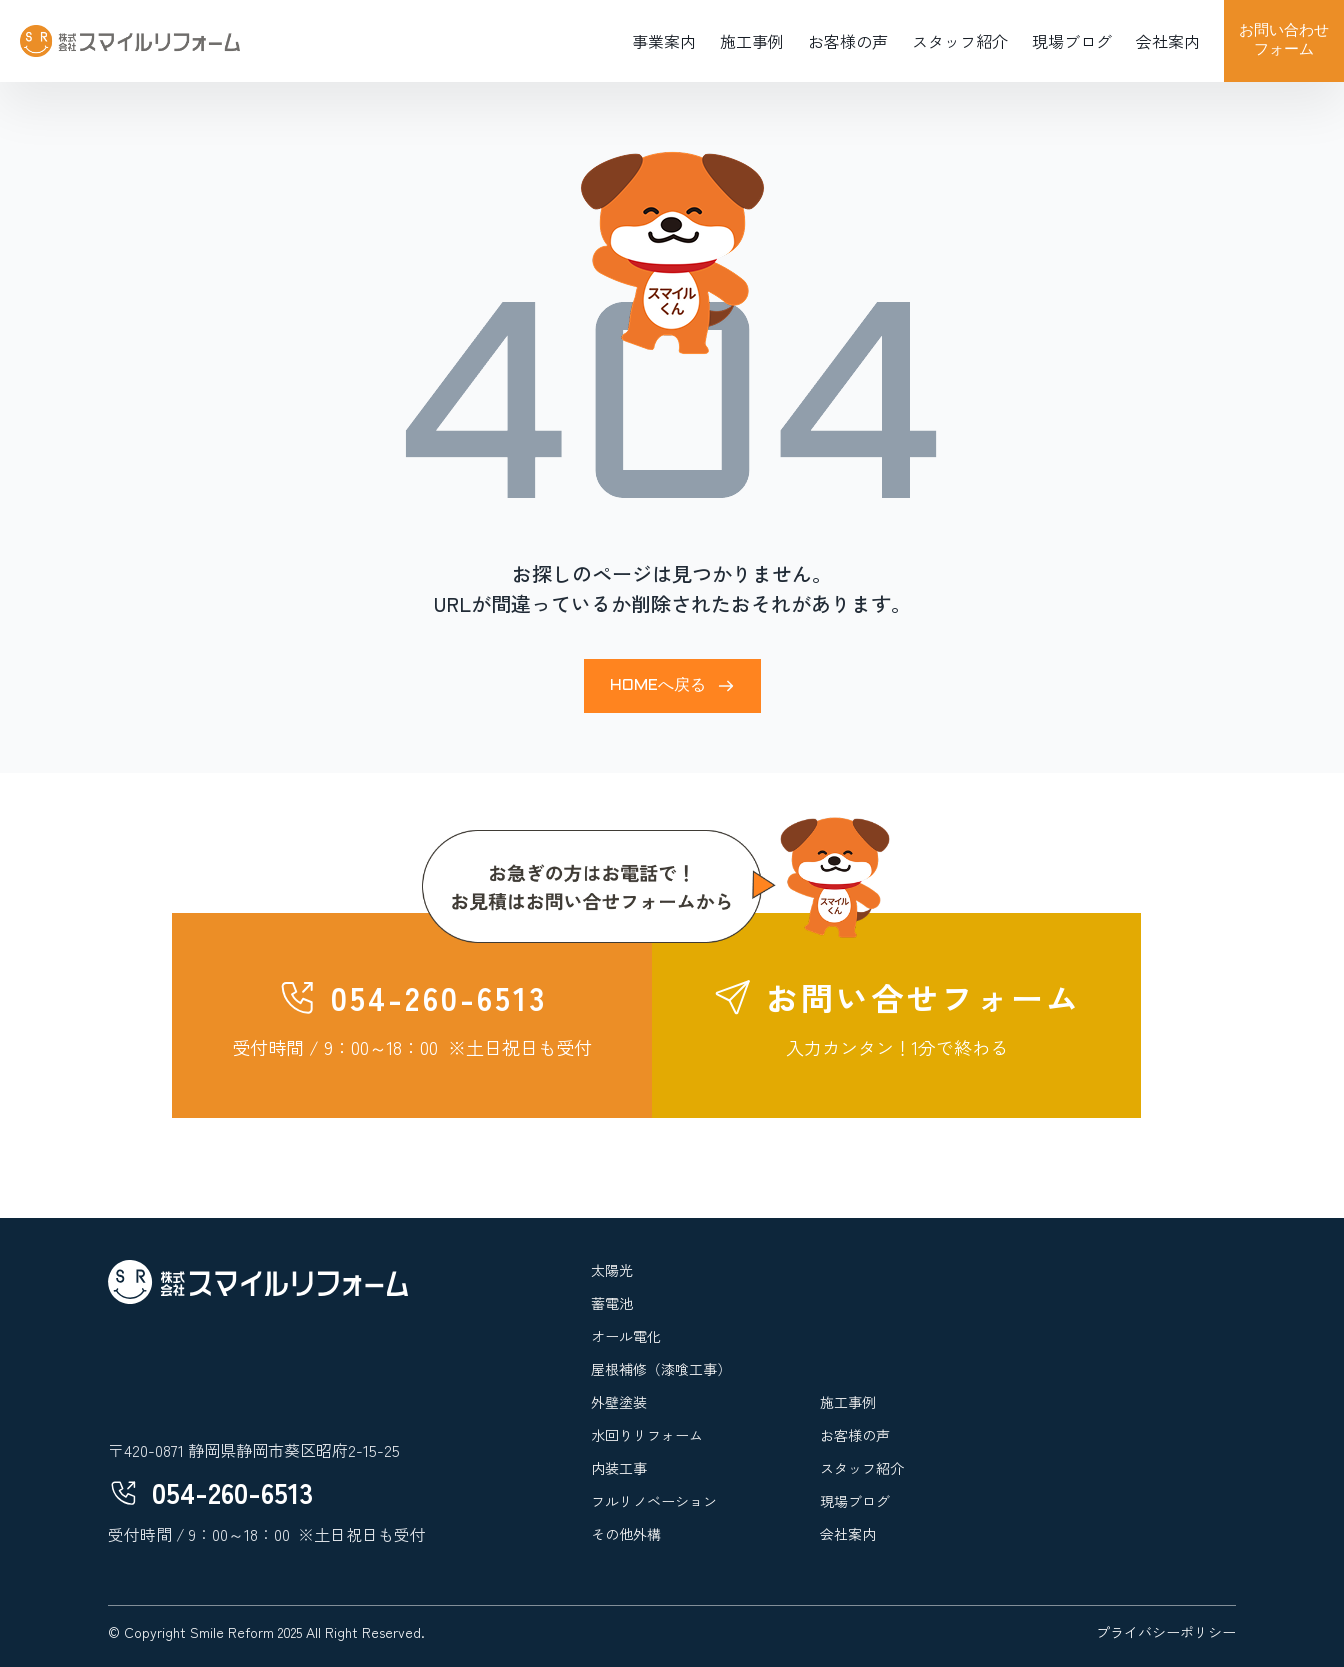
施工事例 (752, 41)
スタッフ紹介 (960, 41)
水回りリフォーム (647, 1435)
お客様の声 (848, 41)
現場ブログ (1072, 41)
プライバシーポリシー (1166, 1632)
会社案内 (1168, 41)
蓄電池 (612, 1303)
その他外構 (626, 1534)
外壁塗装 (619, 1402)
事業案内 (664, 41)
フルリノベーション (654, 1501)
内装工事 (619, 1468)
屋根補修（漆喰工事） (661, 1369)
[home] (130, 41)
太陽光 (612, 1270)
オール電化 (626, 1336)
